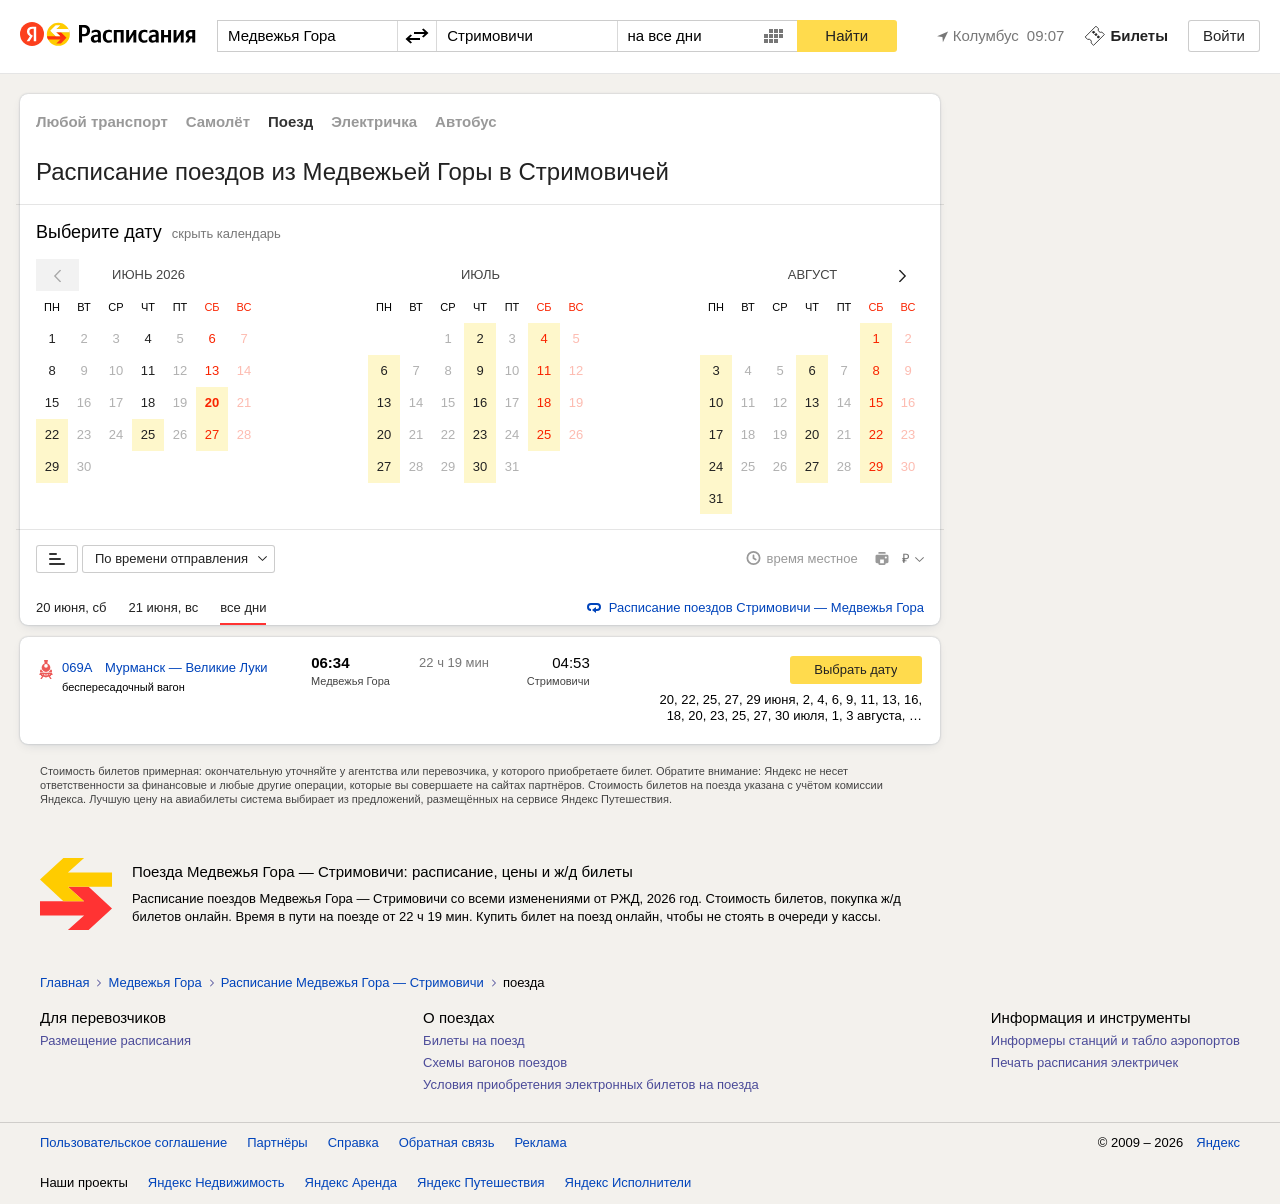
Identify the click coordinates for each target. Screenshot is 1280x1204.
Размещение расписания (115, 1041)
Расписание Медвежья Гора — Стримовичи (352, 983)
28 (244, 434)
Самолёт (218, 121)
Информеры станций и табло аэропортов (1115, 1041)
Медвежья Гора (350, 682)
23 (84, 434)
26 (180, 434)
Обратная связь (447, 1143)
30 (84, 466)
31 (512, 466)
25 (148, 434)
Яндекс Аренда (351, 1183)
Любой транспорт (102, 121)
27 (212, 434)
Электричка (374, 121)
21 (244, 402)
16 (84, 402)
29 (52, 466)
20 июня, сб (71, 608)
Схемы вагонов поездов (495, 1063)
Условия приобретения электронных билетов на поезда (591, 1085)
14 (244, 370)
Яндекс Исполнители (628, 1183)
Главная (64, 983)
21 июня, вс (163, 608)
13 (212, 370)
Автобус (466, 121)
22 (52, 434)
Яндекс (1218, 1143)
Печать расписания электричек (1084, 1063)
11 (148, 370)
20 (212, 402)
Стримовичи (558, 682)
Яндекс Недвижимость (216, 1183)
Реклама (541, 1143)
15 (52, 402)
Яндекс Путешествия (481, 1183)
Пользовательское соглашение (133, 1143)
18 (148, 402)
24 (116, 434)
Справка (353, 1143)
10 (116, 370)
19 (180, 402)
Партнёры (277, 1143)
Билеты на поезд (474, 1041)
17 (116, 402)
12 (180, 370)
